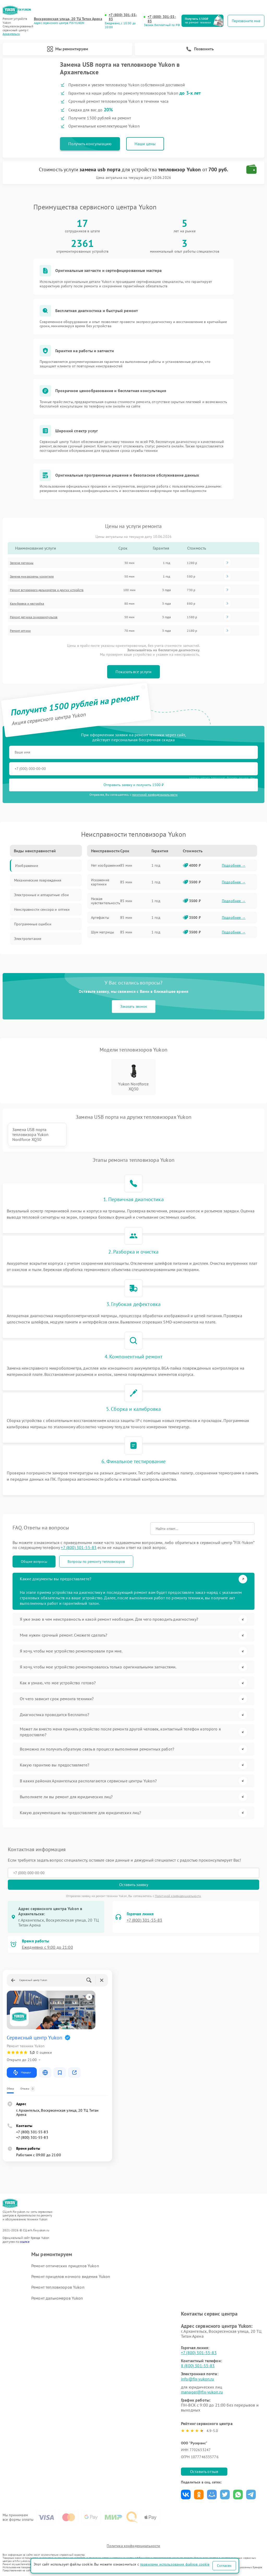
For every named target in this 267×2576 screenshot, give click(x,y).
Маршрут (22, 2072)
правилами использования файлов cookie (175, 2564)
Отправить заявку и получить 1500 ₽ (134, 784)
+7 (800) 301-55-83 (123, 17)
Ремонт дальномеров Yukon (57, 2298)
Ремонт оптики (20, 631)
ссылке (24, 2242)
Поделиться (186, 2494)
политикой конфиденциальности (155, 795)
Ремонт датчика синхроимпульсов (34, 617)
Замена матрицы (21, 563)
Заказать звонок (133, 1006)
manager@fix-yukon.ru (202, 2392)
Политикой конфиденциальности (178, 1896)
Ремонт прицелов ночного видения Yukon (70, 2276)
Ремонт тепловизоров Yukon (57, 2287)
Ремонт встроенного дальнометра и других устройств (46, 590)
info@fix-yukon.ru (197, 2378)
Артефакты (100, 917)
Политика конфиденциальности (133, 2545)
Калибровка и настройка (27, 603)
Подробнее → (234, 865)
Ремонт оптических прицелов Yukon (65, 2265)
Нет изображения (105, 865)
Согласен (224, 2565)
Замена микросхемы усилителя (32, 576)
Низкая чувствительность (105, 900)
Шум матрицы (102, 932)
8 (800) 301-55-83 (198, 2365)
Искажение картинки (100, 882)
